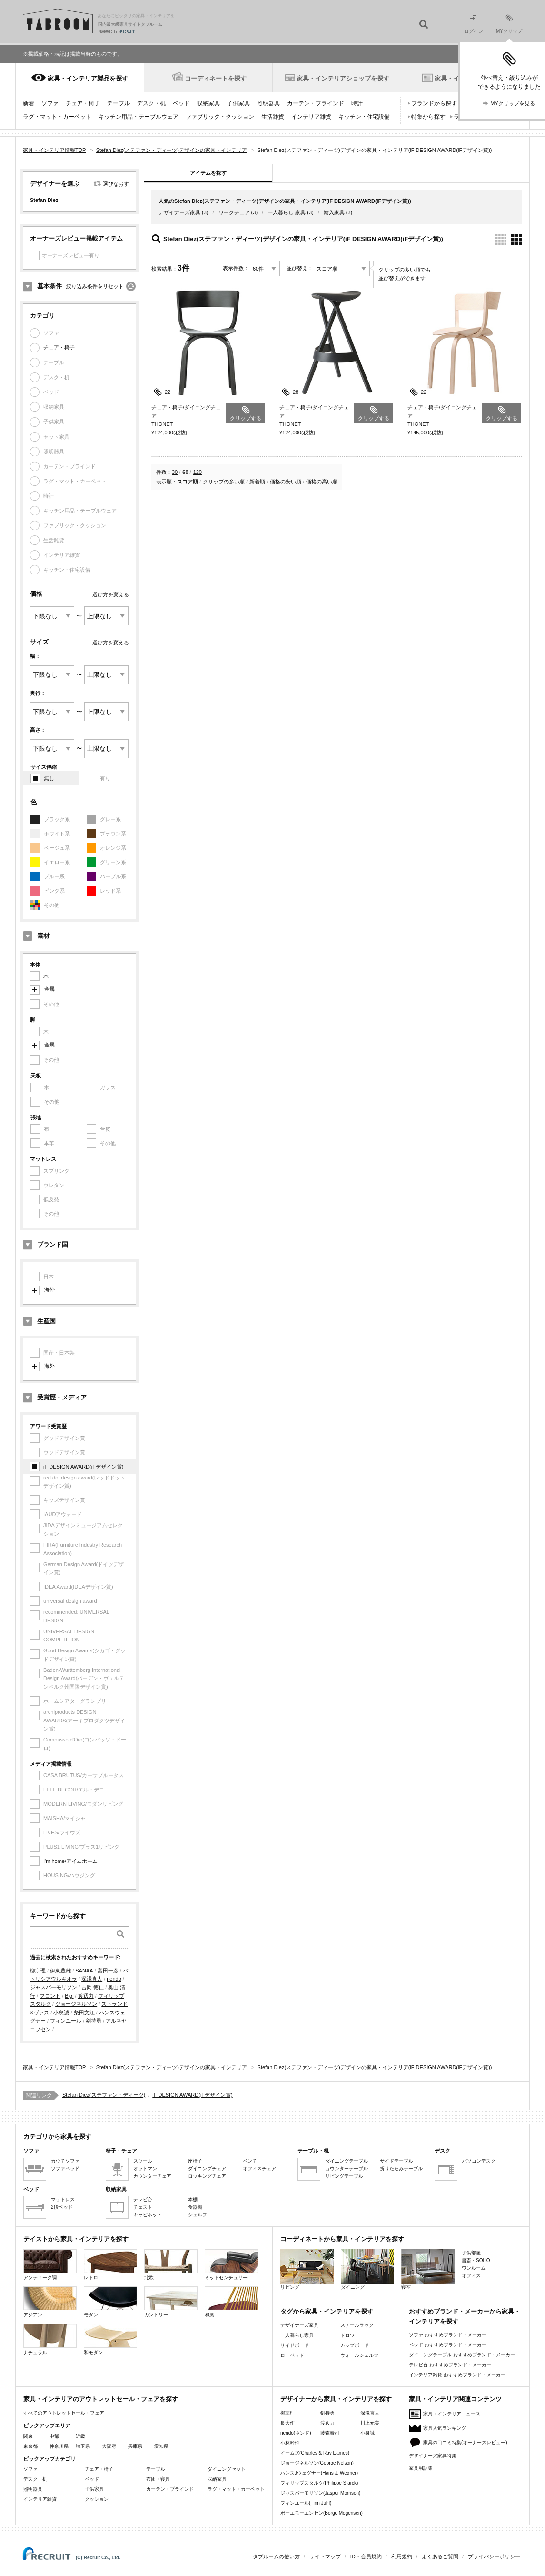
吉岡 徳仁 (92, 1987)
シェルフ (197, 2214)
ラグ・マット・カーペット (57, 116)
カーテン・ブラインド (315, 103)
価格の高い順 (321, 481)
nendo (114, 1979)
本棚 (193, 2199)
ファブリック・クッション (220, 116)
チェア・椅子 (83, 103)
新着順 (257, 481)
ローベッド (292, 2355)
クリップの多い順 (224, 481)
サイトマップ (325, 2556)
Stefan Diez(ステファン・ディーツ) (103, 2095)
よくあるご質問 (440, 2556)
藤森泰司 (329, 2432)
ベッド (181, 103)
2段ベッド (62, 2207)
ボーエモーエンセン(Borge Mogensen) (321, 2513)
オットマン (145, 2168)
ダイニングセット (227, 2469)
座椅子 (195, 2160)
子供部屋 (471, 2252)
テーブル (118, 103)
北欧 (171, 2264)
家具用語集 (421, 2468)
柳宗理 (38, 1970)
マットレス (63, 2199)
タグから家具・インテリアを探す (326, 2311)
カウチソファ (65, 2160)
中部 (54, 2436)
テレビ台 (142, 2199)
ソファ (50, 103)
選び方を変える (110, 594)
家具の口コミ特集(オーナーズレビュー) (465, 2442)
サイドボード (294, 2345)
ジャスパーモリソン (53, 1987)
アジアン (50, 2301)
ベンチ (250, 2160)
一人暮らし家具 (297, 2335)
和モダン (110, 2339)
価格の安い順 (285, 481)
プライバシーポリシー (494, 2556)
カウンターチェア (152, 2176)
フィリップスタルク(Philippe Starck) (319, 2482)
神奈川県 (59, 2446)
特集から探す (428, 116)
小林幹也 (289, 2442)
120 (197, 472)
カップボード (354, 2345)
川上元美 (369, 2422)
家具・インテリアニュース (451, 2413)
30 (175, 472)
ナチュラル (50, 2339)
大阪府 (109, 2446)
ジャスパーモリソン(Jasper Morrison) (320, 2493)
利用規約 (401, 2556)
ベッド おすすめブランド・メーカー (447, 2344)
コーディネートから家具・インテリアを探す (342, 2239)
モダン (110, 2301)
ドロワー (349, 2335)
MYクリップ (509, 24)
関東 (28, 2436)
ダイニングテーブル (346, 2160)
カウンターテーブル (346, 2168)
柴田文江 (84, 2012)
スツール (142, 2160)
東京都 (30, 2446)
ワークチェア (234, 212)
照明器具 (268, 103)
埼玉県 (83, 2446)
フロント (50, 1996)
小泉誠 (61, 2012)
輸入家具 (334, 212)
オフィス (471, 2275)
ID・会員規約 (366, 2556)
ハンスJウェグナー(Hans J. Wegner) (319, 2472)
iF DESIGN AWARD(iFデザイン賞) (83, 1466)
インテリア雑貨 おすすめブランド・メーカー (457, 2374)
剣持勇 (93, 2020)
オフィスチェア (259, 2168)
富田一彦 (108, 1970)
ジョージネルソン (76, 2004)
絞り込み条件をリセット (95, 286)
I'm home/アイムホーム (70, 1861)
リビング (307, 2269)
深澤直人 (91, 1979)
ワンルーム (474, 2268)
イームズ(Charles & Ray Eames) (314, 2452)
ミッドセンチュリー (231, 2264)
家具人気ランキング (444, 2428)
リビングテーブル (344, 2176)
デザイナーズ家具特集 (432, 2455)
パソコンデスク (478, 2160)
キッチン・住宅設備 (364, 116)
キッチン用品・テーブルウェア (138, 116)
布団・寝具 (158, 2479)
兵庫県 (135, 2446)
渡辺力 (86, 1996)
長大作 (287, 2422)
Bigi (69, 1996)
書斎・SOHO (476, 2260)
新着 (28, 103)
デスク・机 (151, 103)
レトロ (110, 2264)
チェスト (142, 2207)
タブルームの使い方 (276, 2556)
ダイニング (367, 2269)
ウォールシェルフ (359, 2355)
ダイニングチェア (207, 2168)
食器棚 (195, 2207)
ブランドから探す (434, 103)
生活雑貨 (272, 116)
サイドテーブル (396, 2160)
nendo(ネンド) (295, 2432)
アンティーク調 (50, 2264)
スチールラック (357, 2325)
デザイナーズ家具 (179, 212)
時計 (357, 103)
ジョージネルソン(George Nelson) (317, 2462)
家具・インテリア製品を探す (88, 78)
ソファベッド (65, 2168)
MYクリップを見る (512, 103)
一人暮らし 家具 (287, 212)
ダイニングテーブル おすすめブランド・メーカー (462, 2354)
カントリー (171, 2301)
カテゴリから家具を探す (57, 2136)
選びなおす (116, 183)
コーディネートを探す (216, 78)
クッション (97, 2499)
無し (49, 778)
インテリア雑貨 (311, 116)
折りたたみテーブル (401, 2168)
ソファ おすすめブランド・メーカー (447, 2334)
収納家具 (208, 103)
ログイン (473, 24)
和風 (231, 2301)
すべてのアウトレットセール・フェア (63, 2412)
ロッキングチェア (207, 2176)
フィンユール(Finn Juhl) (305, 2503)
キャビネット (147, 2214)
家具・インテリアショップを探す (343, 78)
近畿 (80, 2436)
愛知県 (161, 2446)
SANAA (84, 1970)
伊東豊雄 (60, 1970)
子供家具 (238, 103)
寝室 (428, 2269)
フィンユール (65, 2020)
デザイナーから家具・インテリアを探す (336, 2399)
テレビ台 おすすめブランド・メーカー (450, 2364)
